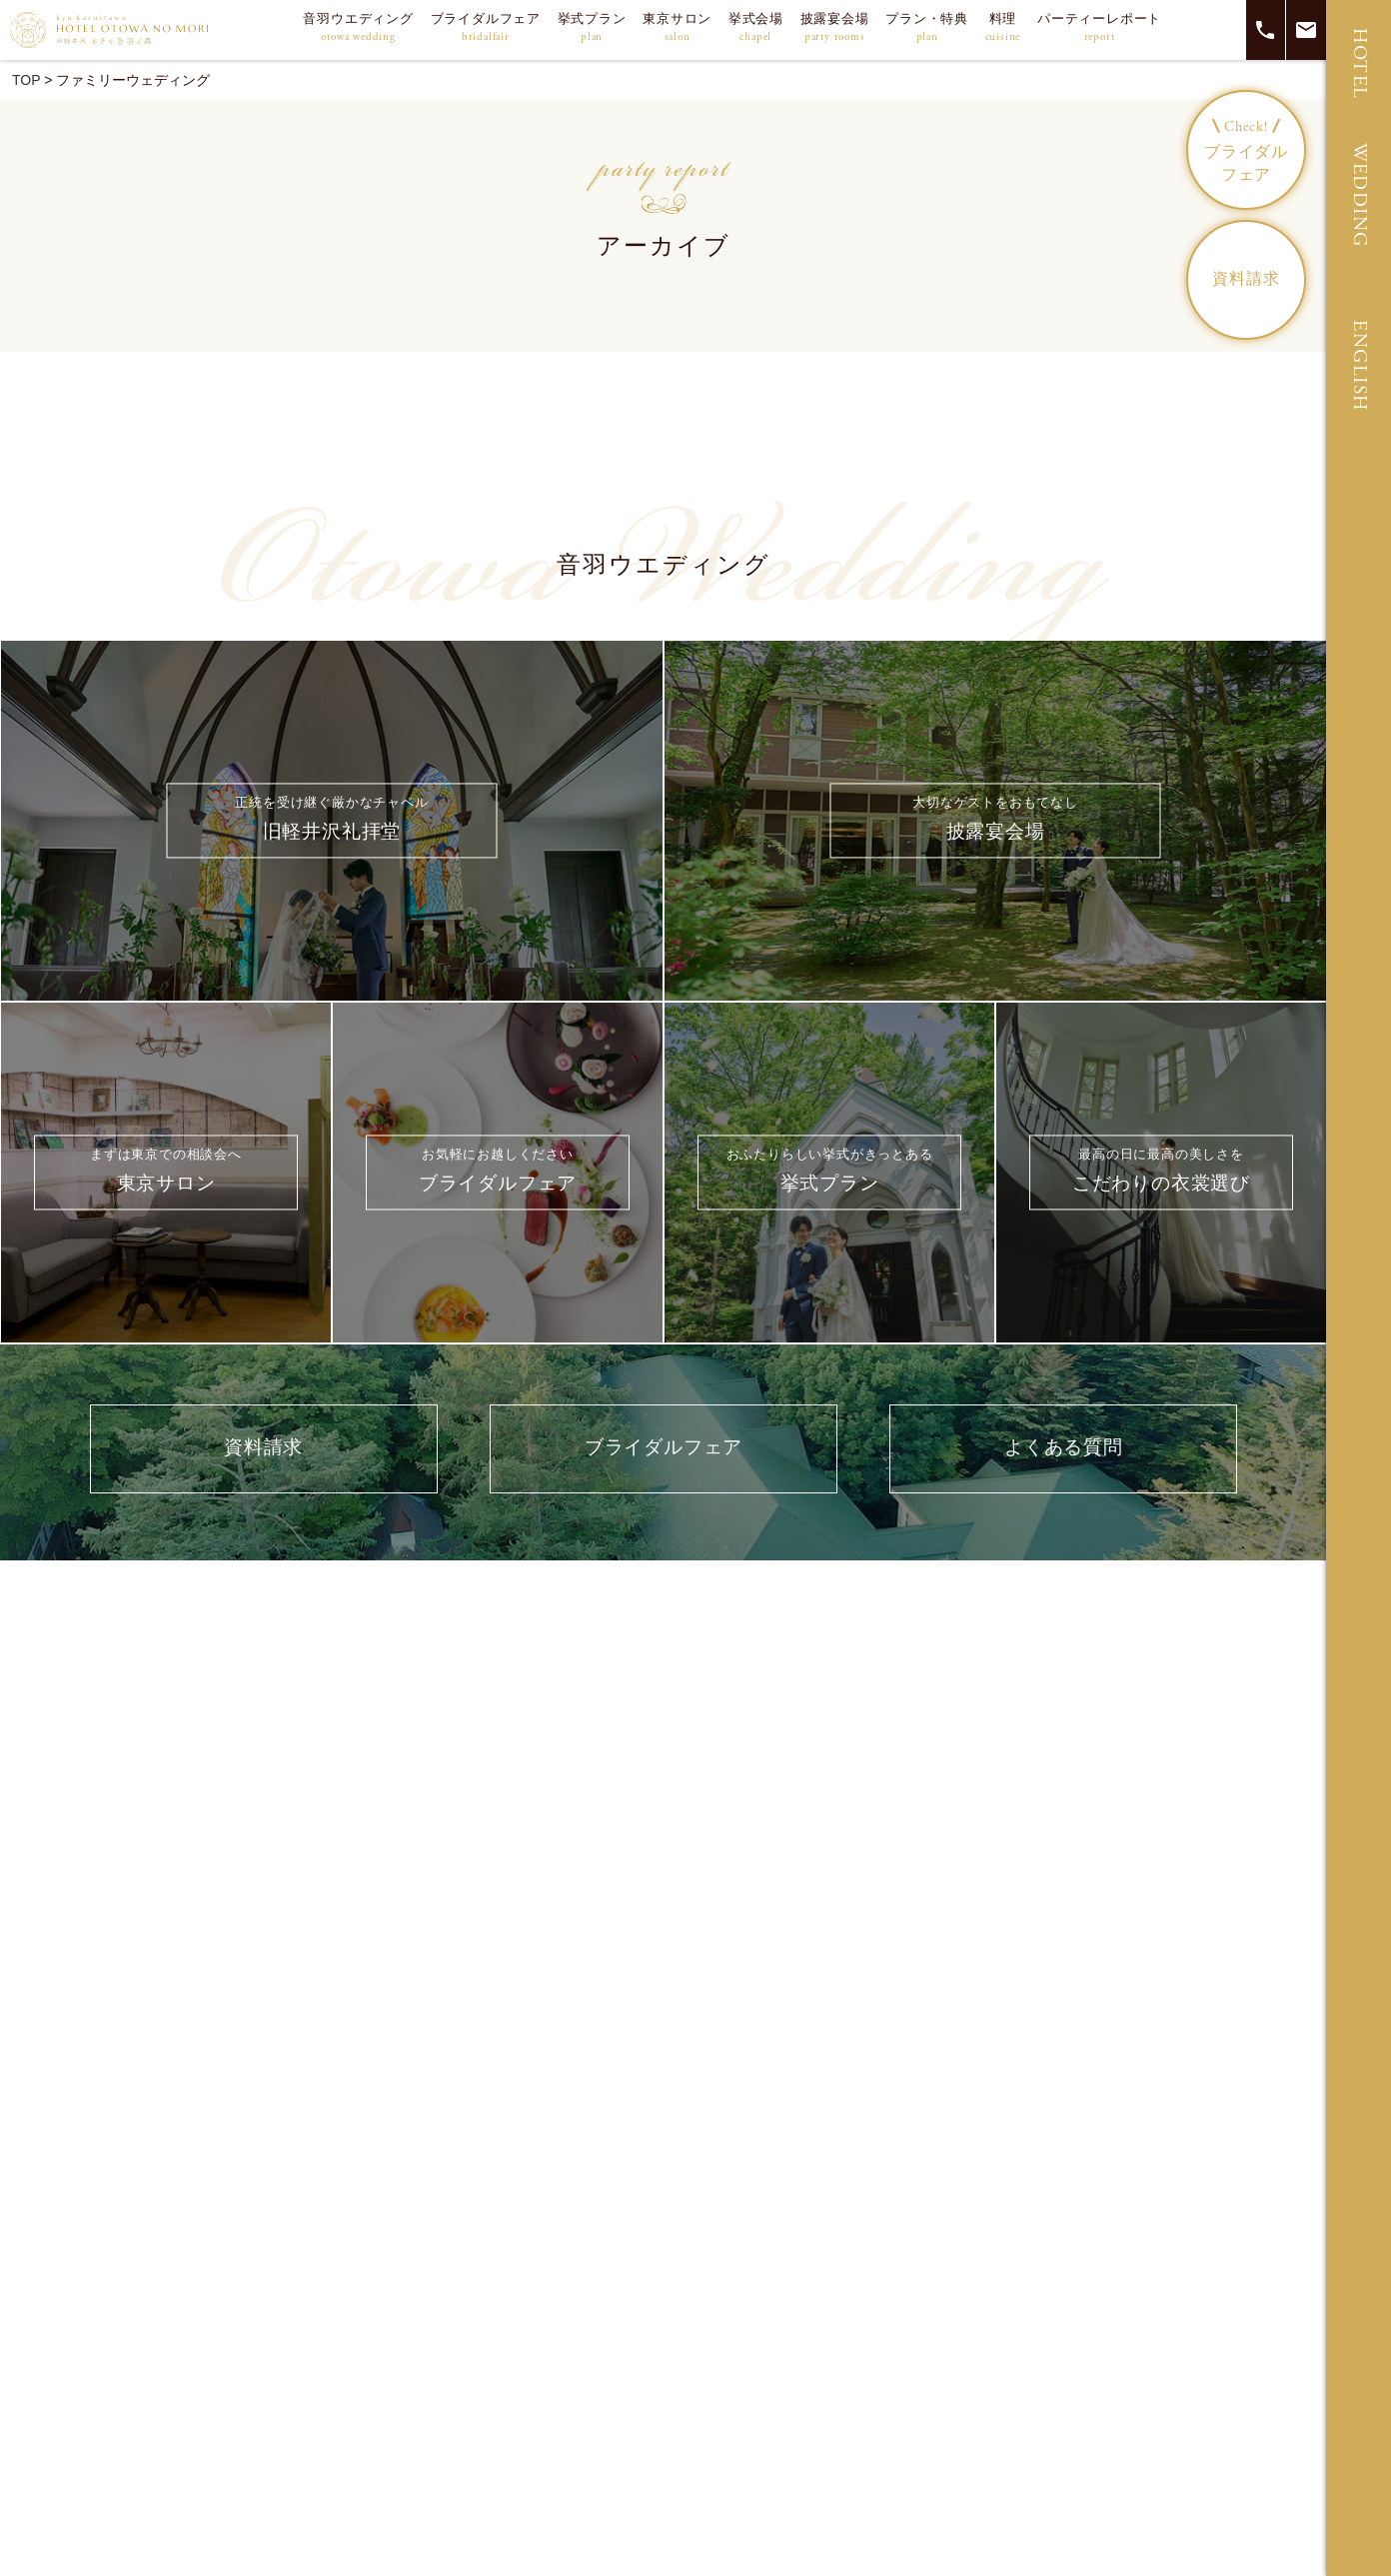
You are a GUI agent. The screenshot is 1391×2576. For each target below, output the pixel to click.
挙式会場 (755, 28)
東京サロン (677, 28)
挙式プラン (592, 28)
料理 (1003, 28)
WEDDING (1359, 195)
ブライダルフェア (486, 28)
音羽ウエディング (358, 28)
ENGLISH (1359, 366)
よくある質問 (1063, 1447)
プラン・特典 (926, 28)
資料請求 (1245, 279)
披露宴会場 (834, 28)
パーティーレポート (1099, 28)
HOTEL (1359, 64)
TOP (26, 80)
